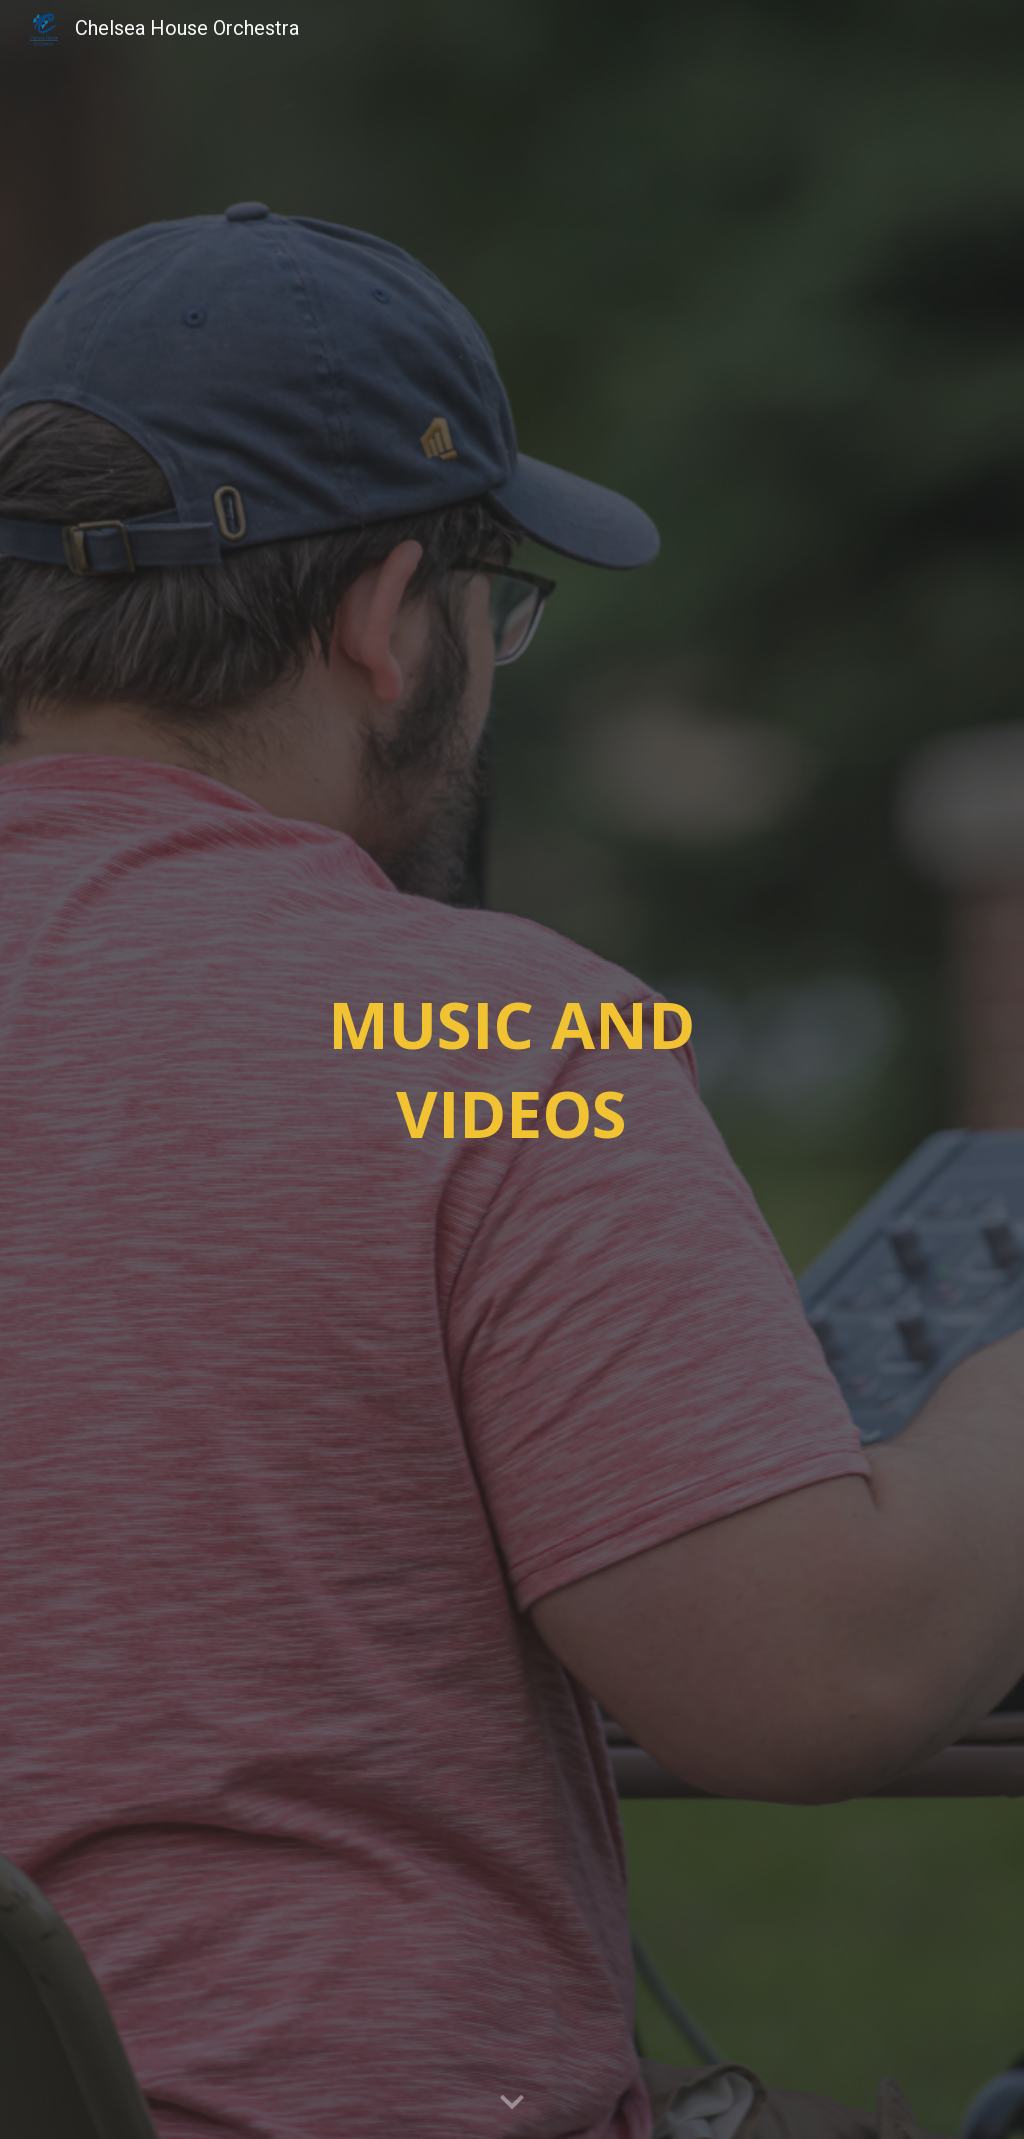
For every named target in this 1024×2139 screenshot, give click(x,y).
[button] (512, 2103)
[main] (511, 1069)
